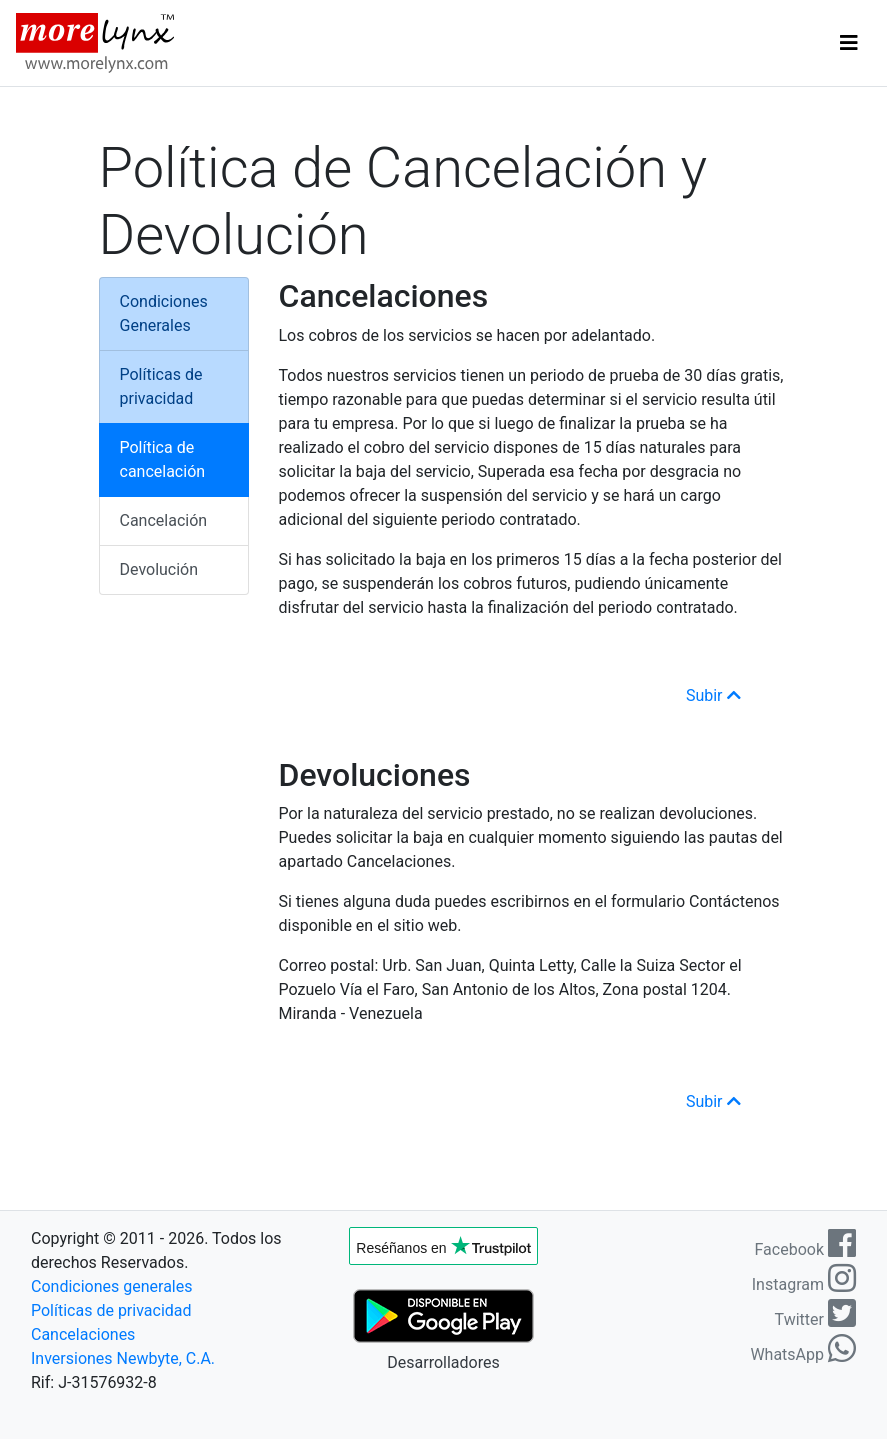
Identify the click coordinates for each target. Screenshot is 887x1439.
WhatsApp (803, 1354)
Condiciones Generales (164, 313)
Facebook (805, 1249)
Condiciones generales (111, 1286)
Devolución (159, 569)
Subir (713, 695)
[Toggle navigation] (849, 43)
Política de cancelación (163, 459)
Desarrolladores (443, 1362)
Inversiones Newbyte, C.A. (123, 1358)
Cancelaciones (83, 1334)
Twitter (815, 1319)
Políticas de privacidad (161, 386)
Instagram (804, 1284)
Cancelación (164, 520)
